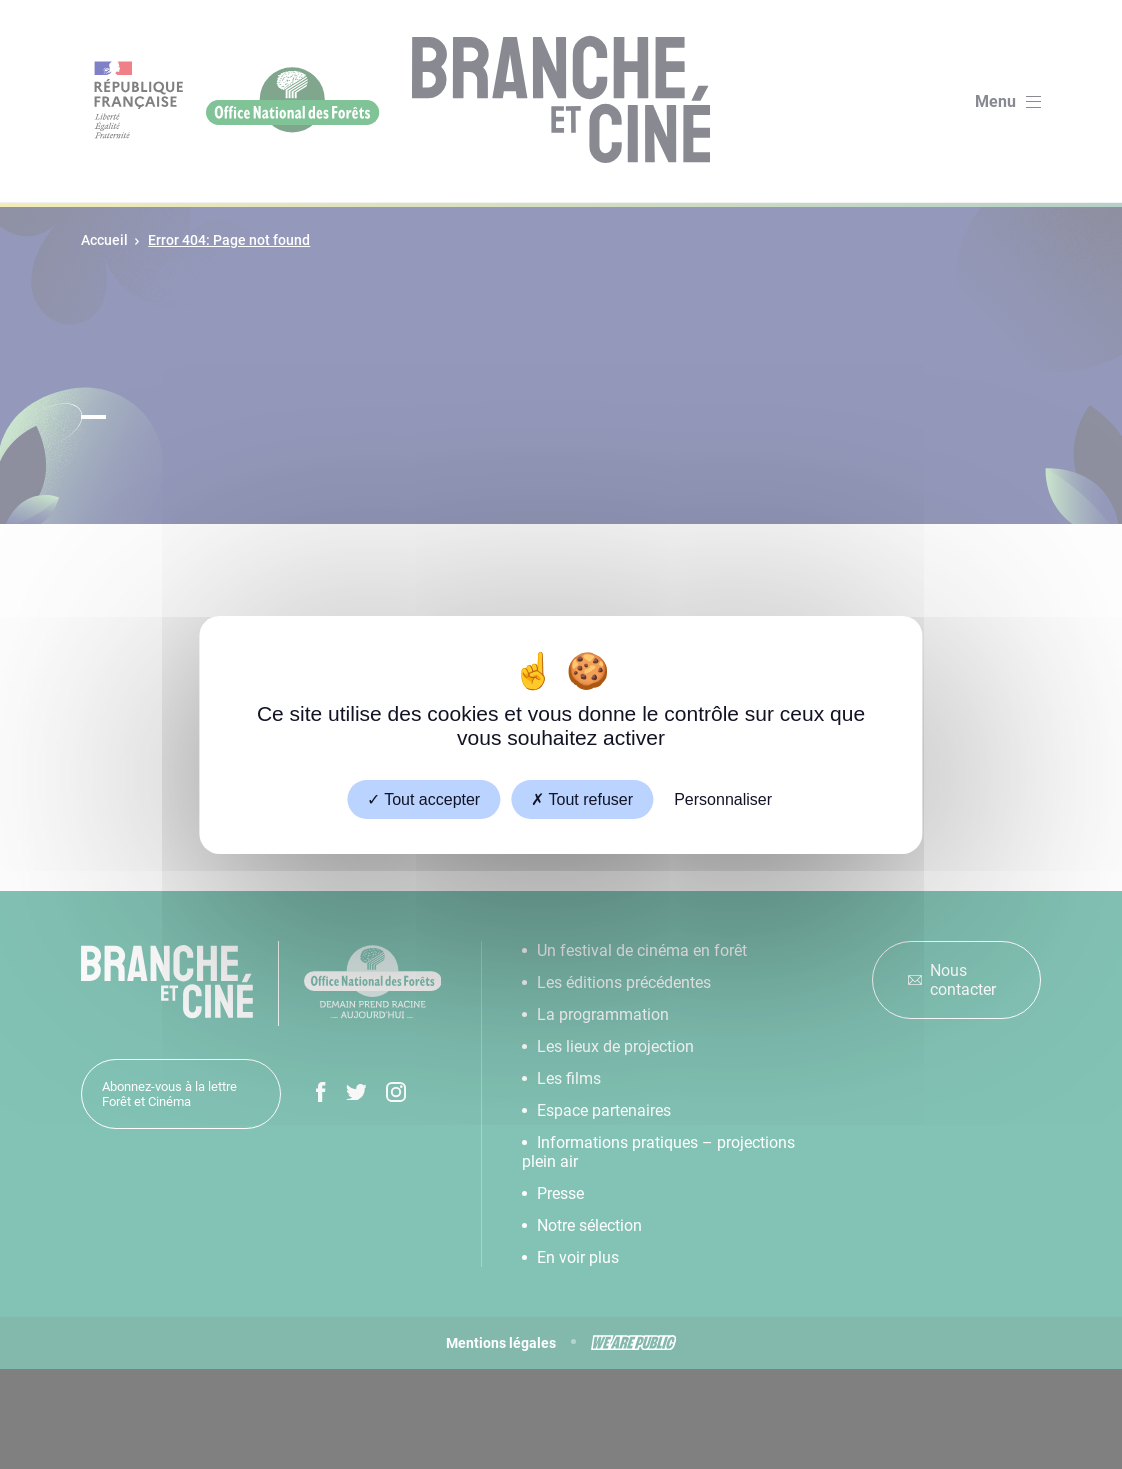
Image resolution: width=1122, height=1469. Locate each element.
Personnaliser (723, 798)
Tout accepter (423, 798)
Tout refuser (582, 798)
